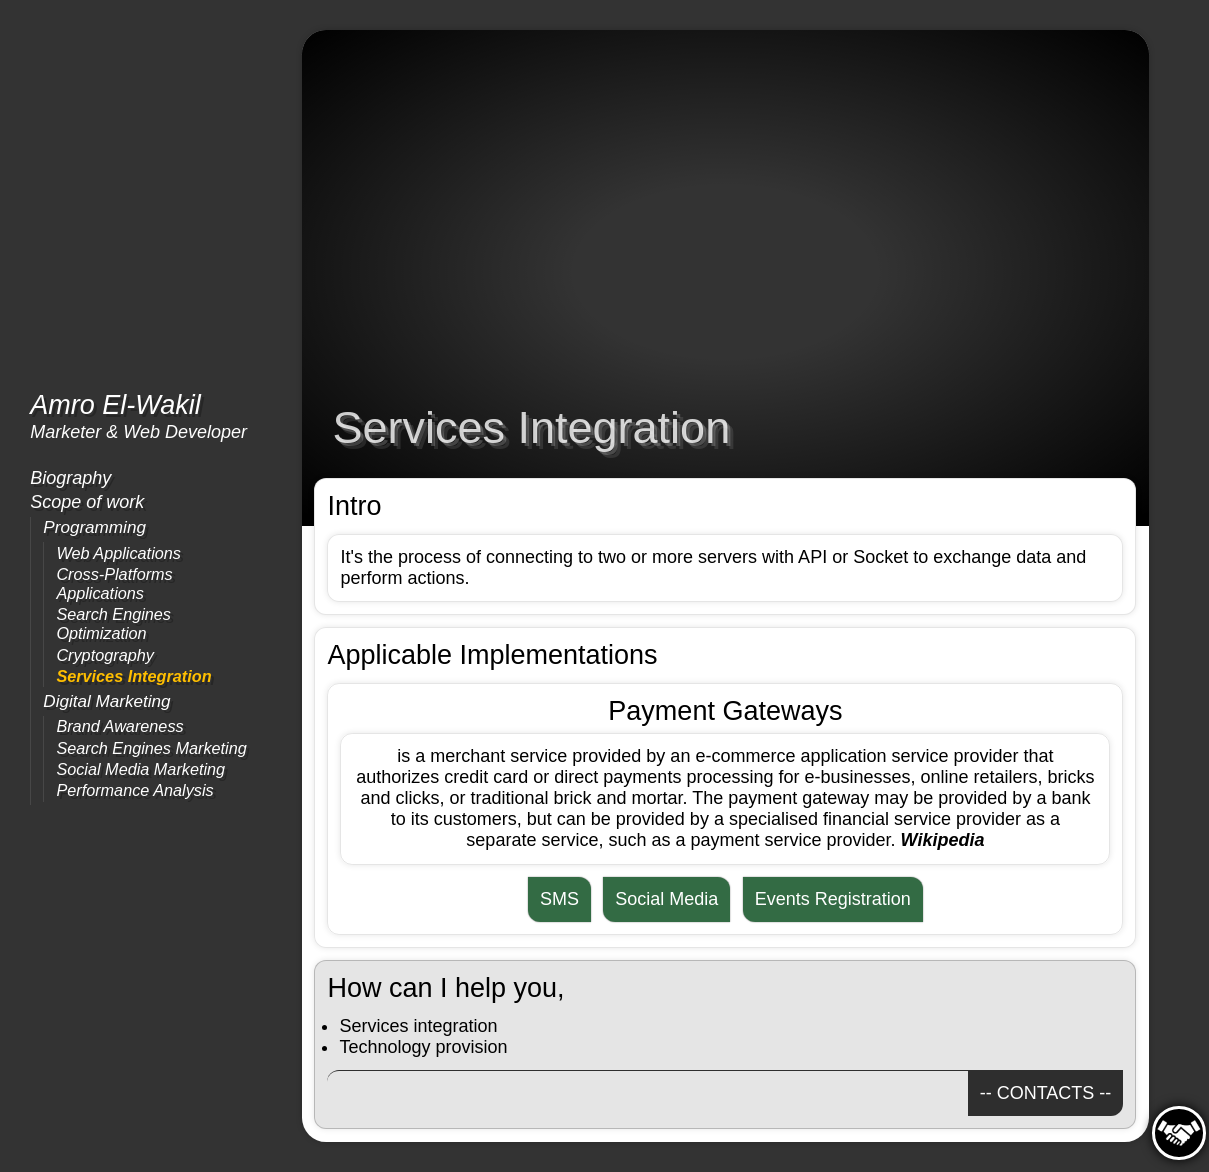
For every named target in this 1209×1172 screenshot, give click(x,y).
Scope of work (87, 502)
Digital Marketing (106, 701)
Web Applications (118, 553)
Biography (70, 478)
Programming (94, 527)
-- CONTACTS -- (1046, 1093)
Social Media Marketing (140, 769)
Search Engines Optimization (113, 623)
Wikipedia (943, 840)
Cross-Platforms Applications (114, 583)
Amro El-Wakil (115, 405)
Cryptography (104, 655)
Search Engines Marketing (151, 748)
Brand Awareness (119, 726)
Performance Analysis (134, 790)
